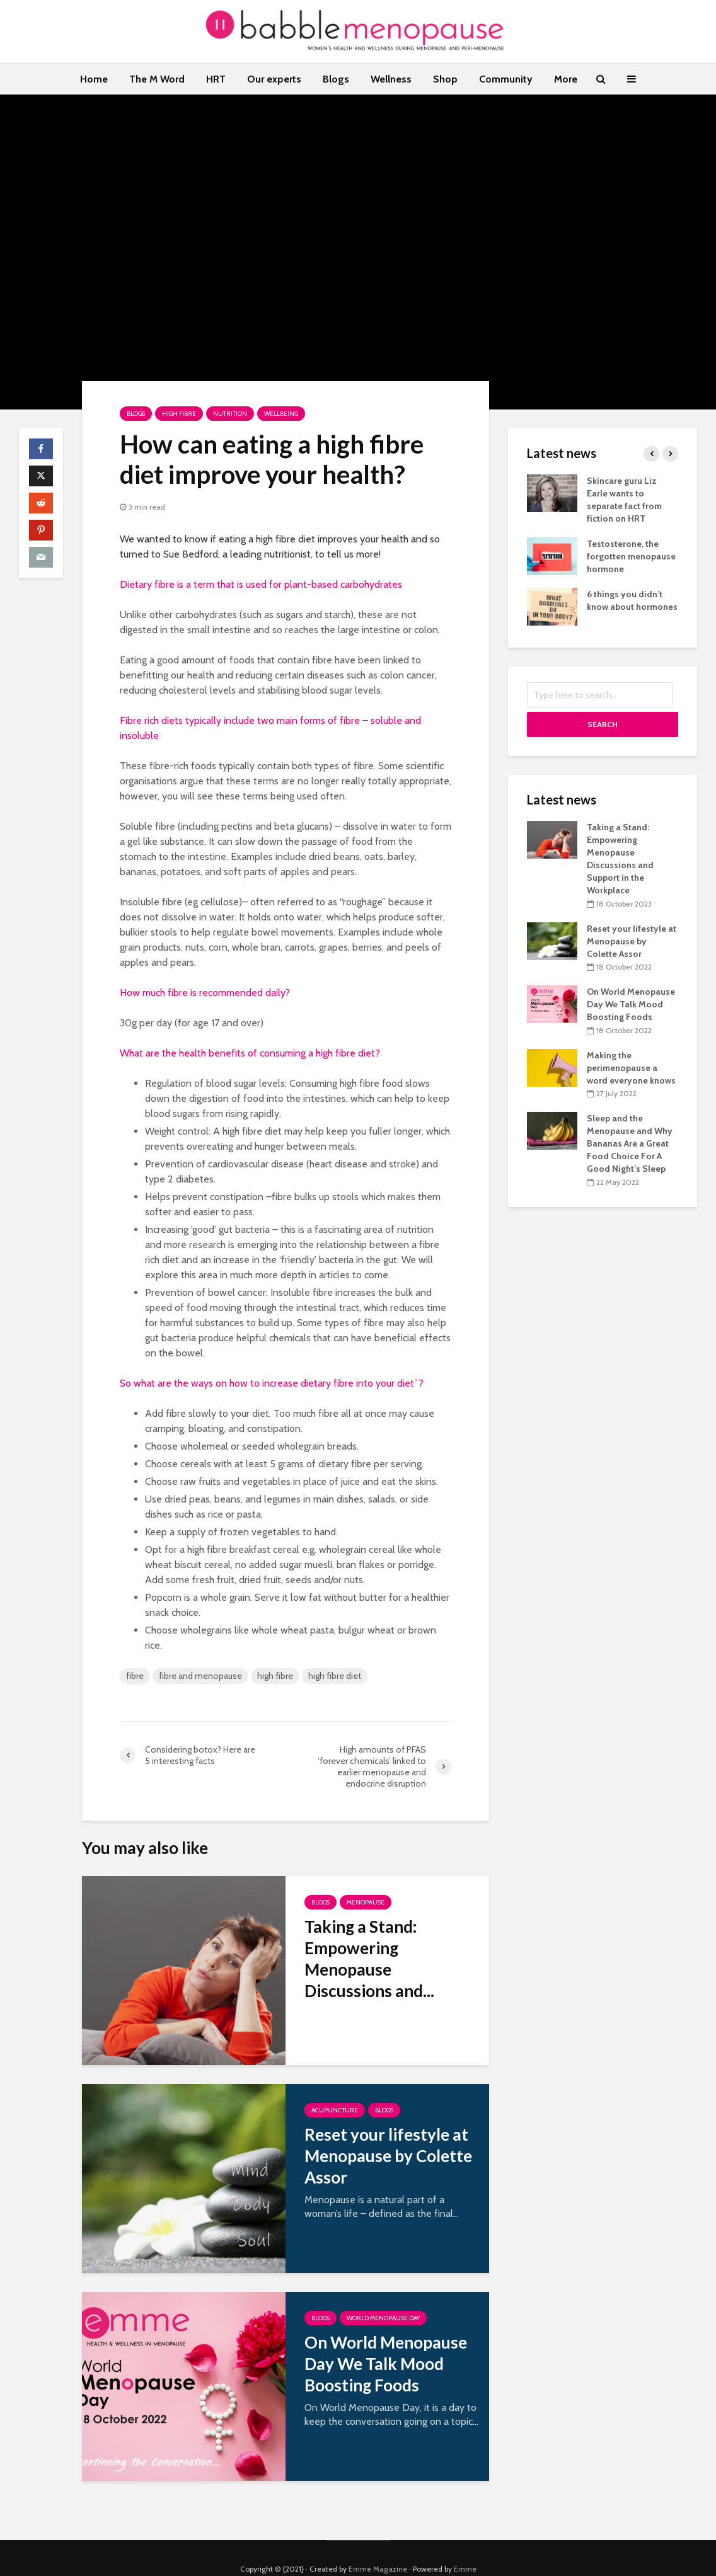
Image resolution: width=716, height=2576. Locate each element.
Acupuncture (334, 2110)
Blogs (336, 79)
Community (506, 79)
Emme (465, 2547)
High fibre (179, 413)
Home (94, 79)
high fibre (275, 1675)
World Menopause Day (383, 2318)
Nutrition (230, 413)
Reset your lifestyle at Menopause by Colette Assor (388, 2155)
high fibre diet (334, 1675)
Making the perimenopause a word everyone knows (631, 1068)
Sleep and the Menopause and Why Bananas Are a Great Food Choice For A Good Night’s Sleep (630, 1143)
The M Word (157, 79)
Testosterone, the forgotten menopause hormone (631, 556)
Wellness (391, 79)
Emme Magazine (378, 2547)
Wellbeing (281, 413)
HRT (216, 79)
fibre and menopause (200, 1675)
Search (602, 724)
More (565, 79)
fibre (135, 1675)
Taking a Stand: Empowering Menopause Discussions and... (369, 1958)
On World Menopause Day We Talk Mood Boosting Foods (385, 2363)
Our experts (274, 79)
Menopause (365, 1902)
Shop (445, 79)
